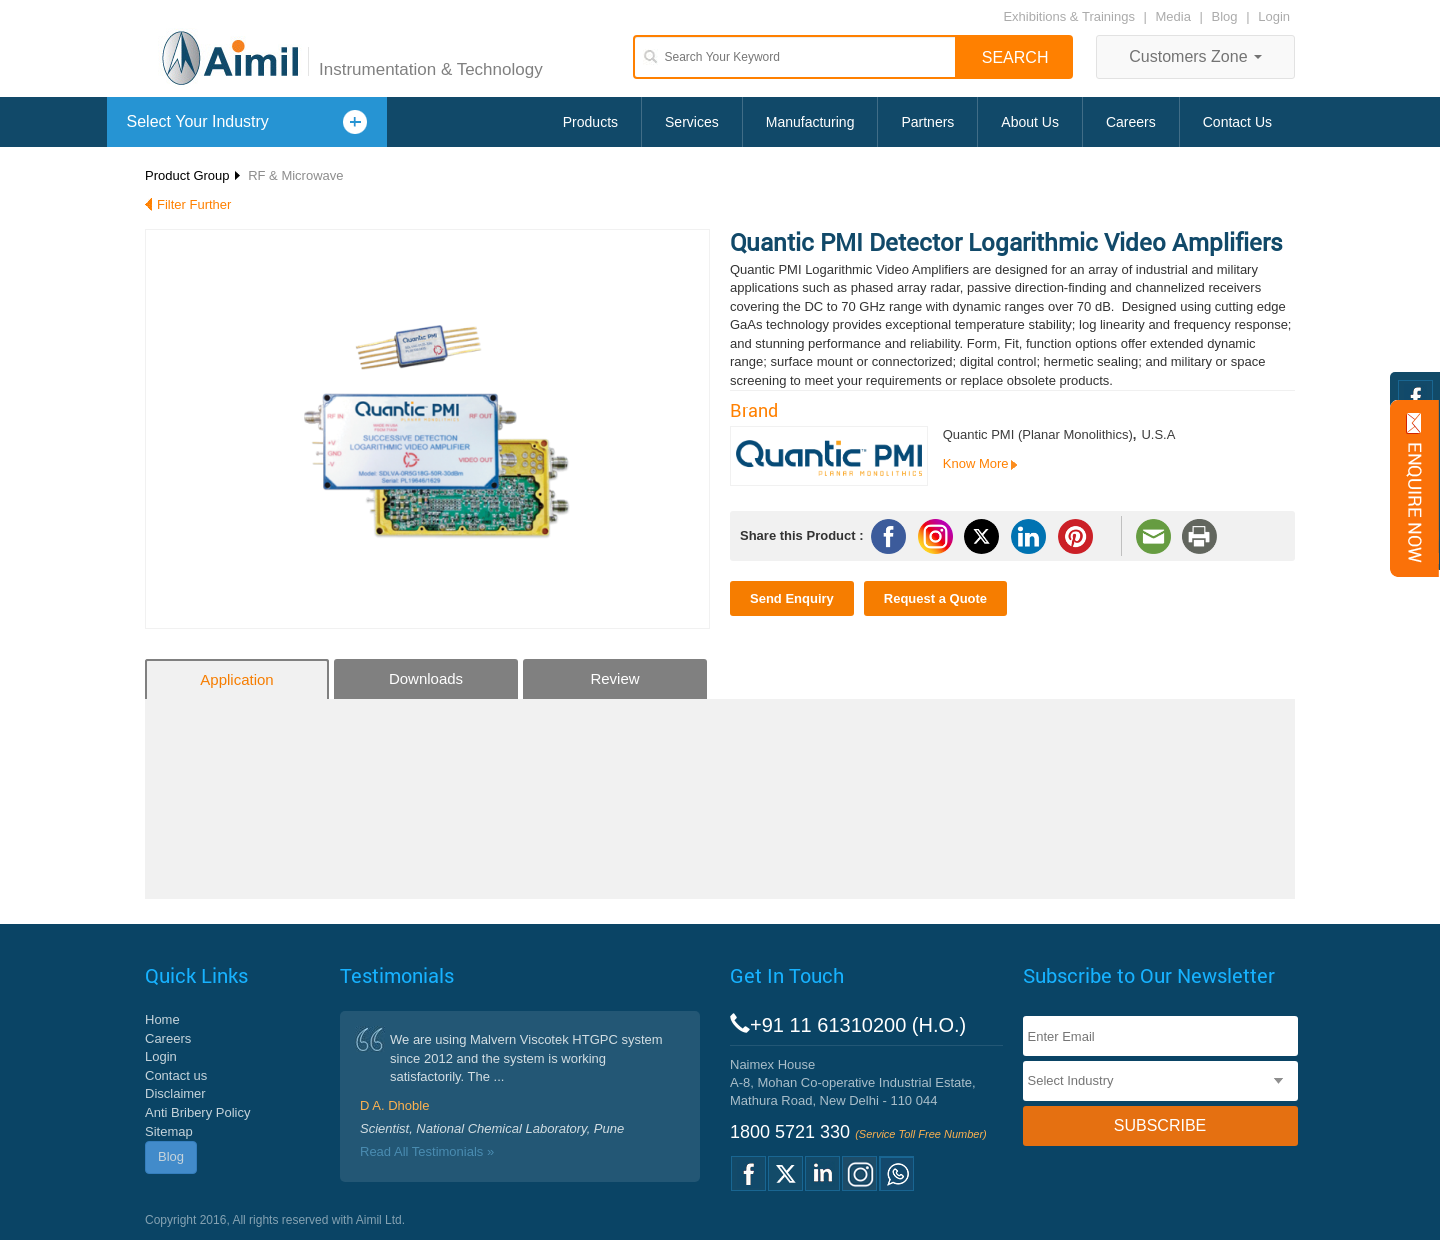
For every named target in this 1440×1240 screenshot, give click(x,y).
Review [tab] (614, 678)
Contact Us (1237, 122)
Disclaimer (175, 1093)
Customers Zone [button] (1195, 56)
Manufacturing (810, 122)
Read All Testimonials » (427, 1151)
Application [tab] (236, 679)
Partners (927, 122)
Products (590, 122)
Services (692, 122)
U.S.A (1158, 434)
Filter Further (194, 204)
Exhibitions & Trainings (1069, 16)
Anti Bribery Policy (197, 1112)
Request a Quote (935, 598)
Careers (1131, 122)
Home (162, 1019)
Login (1274, 16)
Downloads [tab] (426, 678)
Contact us (176, 1075)
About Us (1030, 122)
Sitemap (169, 1131)
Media (1175, 16)
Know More (976, 463)
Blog (1225, 16)
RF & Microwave (295, 175)
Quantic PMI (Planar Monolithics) (1038, 434)
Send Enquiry (792, 598)
